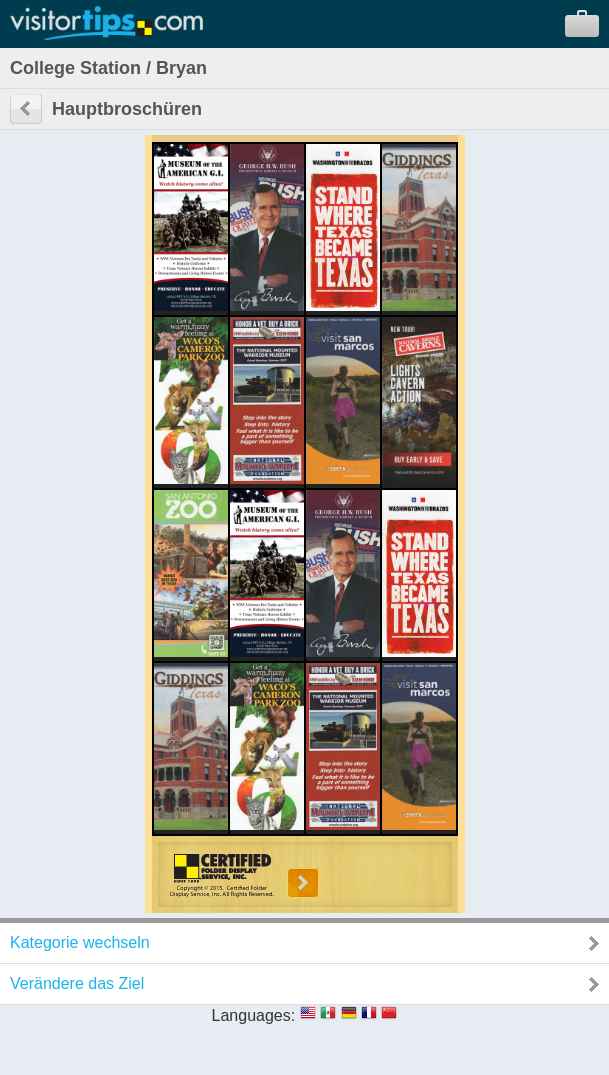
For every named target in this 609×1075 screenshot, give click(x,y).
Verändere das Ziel (77, 983)
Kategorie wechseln (80, 942)
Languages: (254, 1015)
